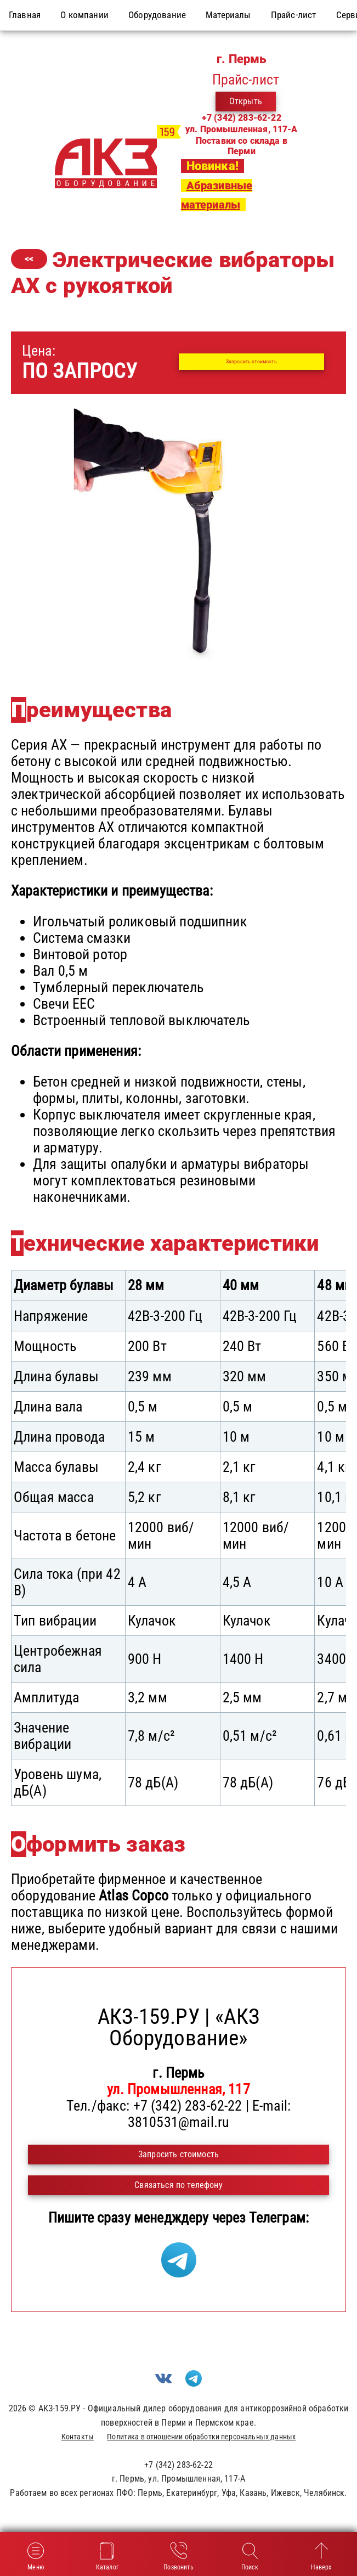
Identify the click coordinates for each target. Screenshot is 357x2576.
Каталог (107, 2555)
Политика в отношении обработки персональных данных (201, 2436)
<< (29, 259)
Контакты (77, 2436)
